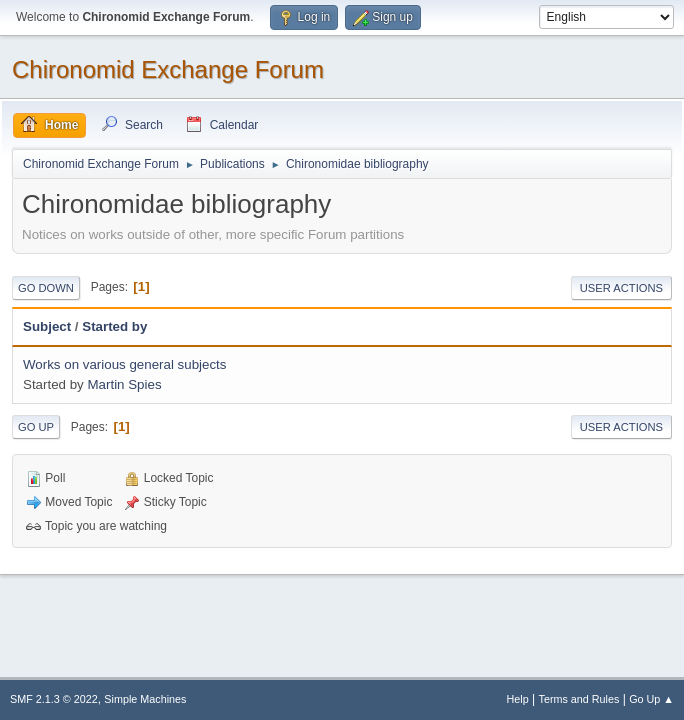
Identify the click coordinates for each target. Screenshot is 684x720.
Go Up (36, 427)
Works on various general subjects (124, 364)
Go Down (46, 288)
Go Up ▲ (651, 699)
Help (518, 699)
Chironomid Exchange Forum (168, 69)
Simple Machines (145, 699)
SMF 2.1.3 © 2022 (54, 699)
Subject (47, 326)
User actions (621, 288)
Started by (114, 326)
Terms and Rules (579, 699)
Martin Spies (124, 384)
